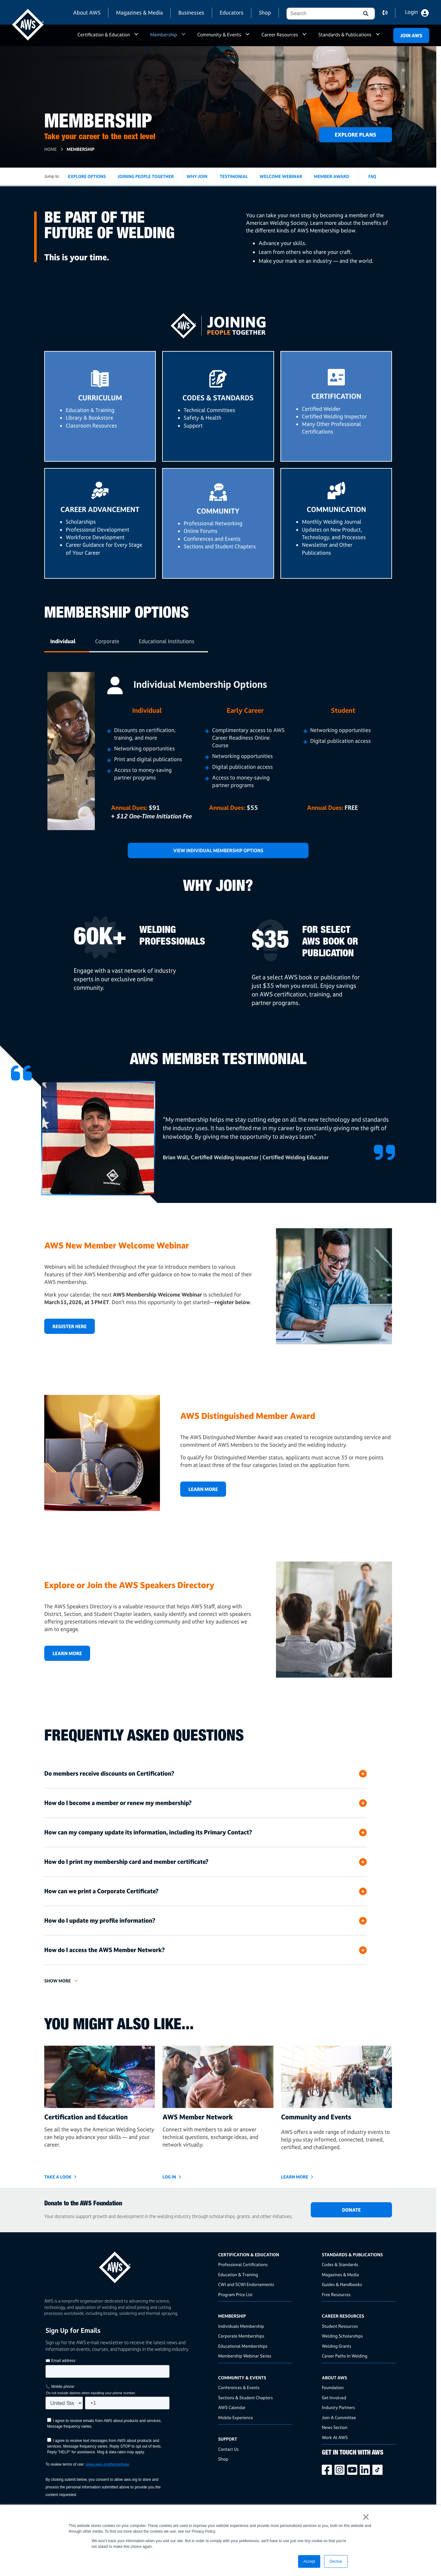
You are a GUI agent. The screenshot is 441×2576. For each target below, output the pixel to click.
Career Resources (279, 35)
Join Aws (411, 36)
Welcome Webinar (281, 176)
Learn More (203, 1489)
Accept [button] (309, 2561)
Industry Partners (338, 2407)
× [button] (366, 2517)
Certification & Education (103, 35)
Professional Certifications (243, 2264)
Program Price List (235, 2294)
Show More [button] (57, 1980)
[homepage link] (129, 2265)
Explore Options (87, 176)
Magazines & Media (139, 12)
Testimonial (234, 176)
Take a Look (57, 2176)
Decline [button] (335, 2561)
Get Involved (334, 2397)
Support (227, 2439)
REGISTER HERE (69, 1326)
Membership (163, 35)
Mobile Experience (235, 2417)
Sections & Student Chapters (245, 2397)
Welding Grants (336, 2346)
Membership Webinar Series (244, 2355)
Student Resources (340, 2326)
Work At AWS (335, 2437)
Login (411, 12)
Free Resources (336, 2294)
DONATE (351, 2210)
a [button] (136, 37)
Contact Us (228, 2449)
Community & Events (219, 35)
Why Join (197, 176)
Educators (231, 12)
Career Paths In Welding (344, 2355)
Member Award (331, 176)
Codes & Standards (340, 2264)
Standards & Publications (344, 35)
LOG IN (169, 2176)
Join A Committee (339, 2417)
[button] (365, 13)
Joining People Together (146, 176)
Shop (265, 12)
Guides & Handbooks (342, 2284)
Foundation (333, 2387)
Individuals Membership (241, 2326)
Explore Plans (355, 134)
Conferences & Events (239, 2387)
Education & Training (238, 2274)
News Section (334, 2427)
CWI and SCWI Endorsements (246, 2284)
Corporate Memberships (241, 2336)
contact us (389, 13)
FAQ (372, 176)
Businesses (191, 12)
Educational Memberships (242, 2346)
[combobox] (321, 13)
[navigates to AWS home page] (28, 24)
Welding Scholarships (342, 2336)
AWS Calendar (232, 2407)
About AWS (87, 12)
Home (50, 149)
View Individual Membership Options (218, 850)
